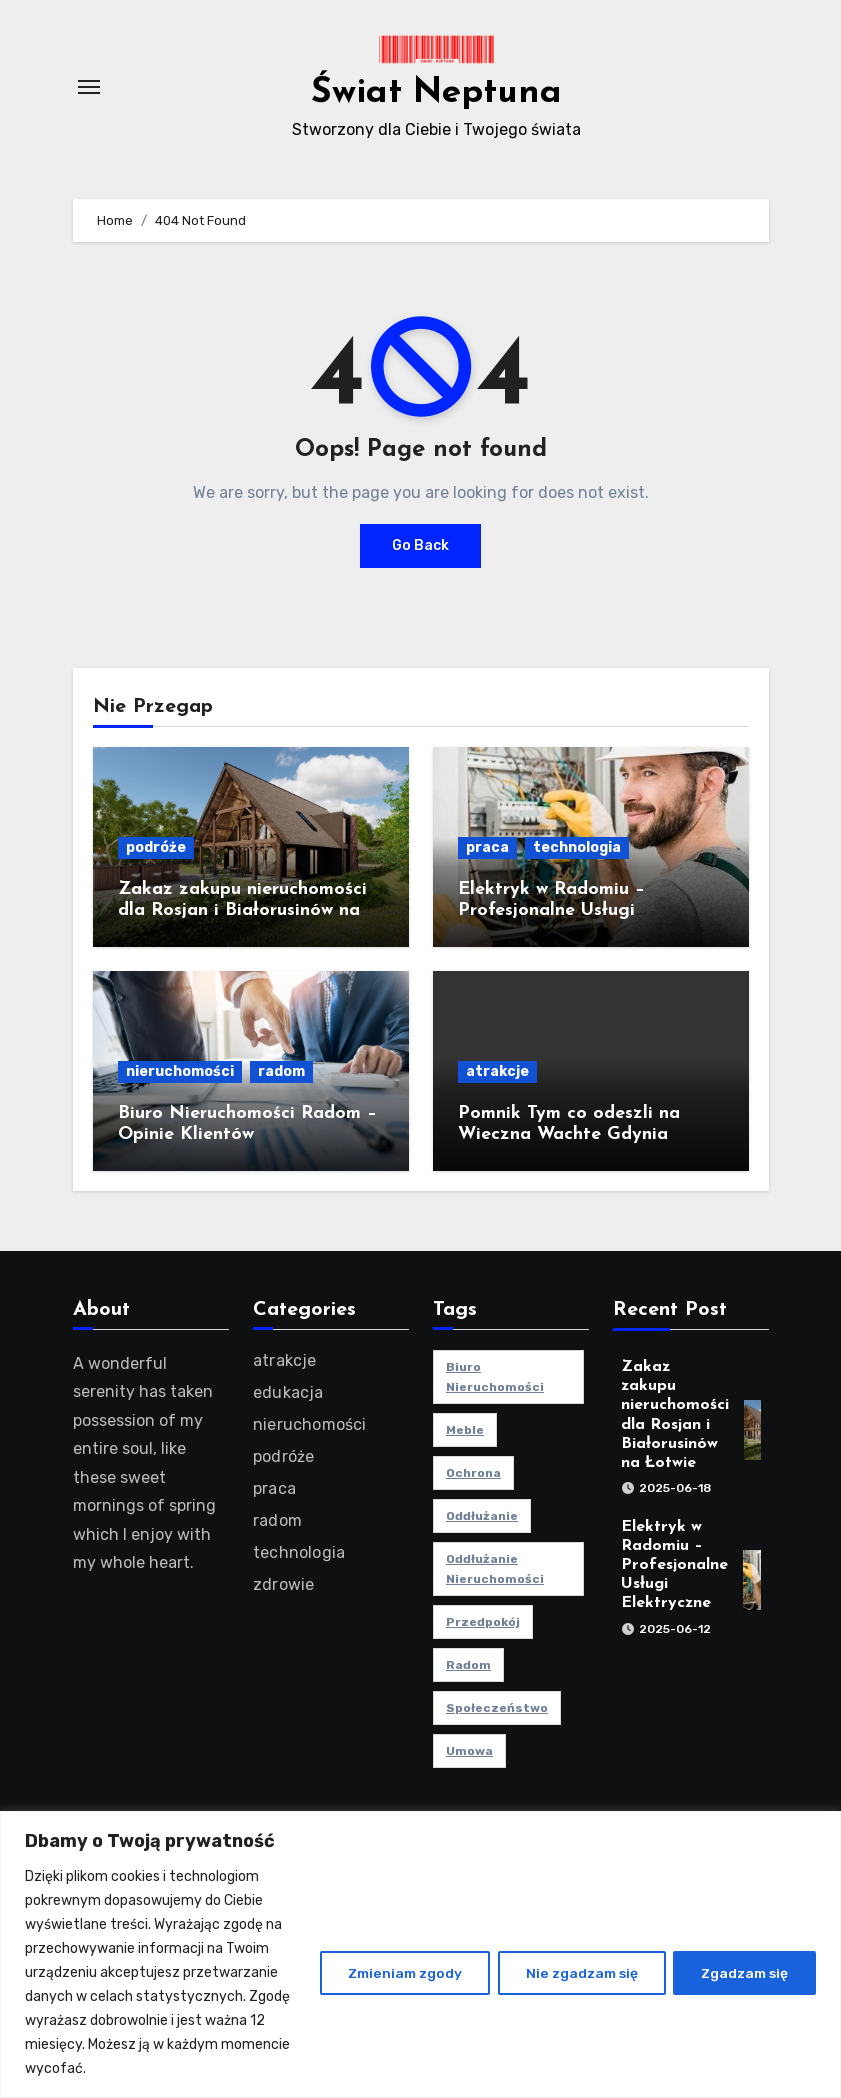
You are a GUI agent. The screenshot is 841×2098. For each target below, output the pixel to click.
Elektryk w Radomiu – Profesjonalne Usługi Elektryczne (551, 911)
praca (487, 847)
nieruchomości (180, 1071)
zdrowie (283, 1584)
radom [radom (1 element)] (468, 1665)
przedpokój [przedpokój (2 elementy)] (483, 1622)
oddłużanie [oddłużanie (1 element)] (482, 1516)
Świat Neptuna (437, 92)
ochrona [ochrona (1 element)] (473, 1473)
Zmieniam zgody (397, 1972)
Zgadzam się (742, 1972)
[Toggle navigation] (89, 87)
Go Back (420, 545)
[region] (420, 1954)
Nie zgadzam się (576, 1972)
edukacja (288, 1392)
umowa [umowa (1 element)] (469, 1751)
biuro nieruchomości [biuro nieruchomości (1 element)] (495, 1377)
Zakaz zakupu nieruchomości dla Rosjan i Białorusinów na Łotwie (242, 911)
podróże (156, 847)
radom (281, 1071)
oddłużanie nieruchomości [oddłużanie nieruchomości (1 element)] (495, 1569)
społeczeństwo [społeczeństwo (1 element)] (497, 1708)
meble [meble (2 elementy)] (465, 1430)
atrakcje (497, 1071)
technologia (577, 847)
